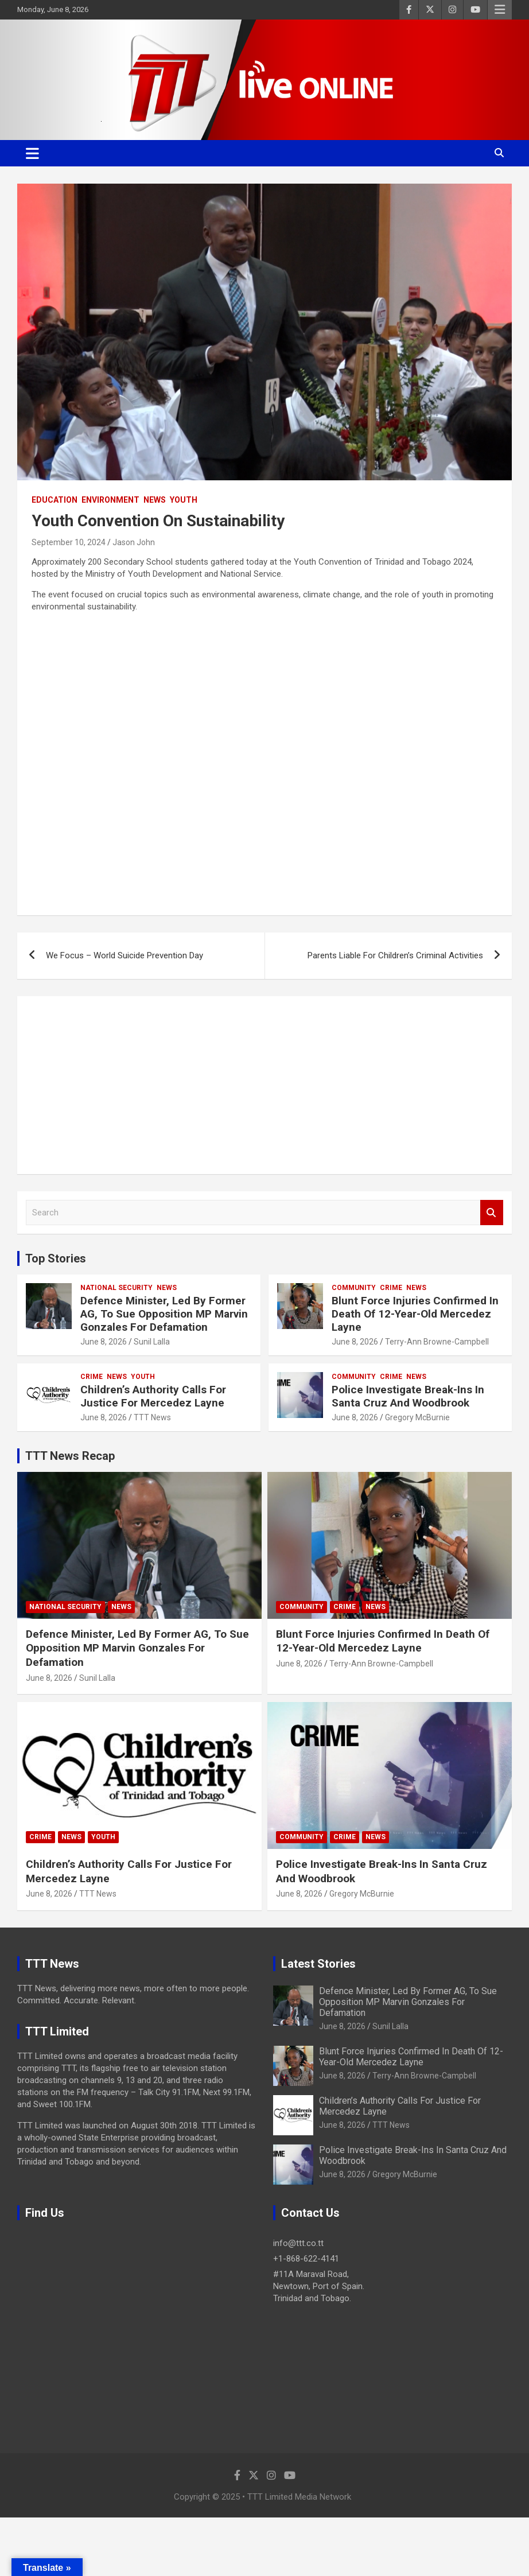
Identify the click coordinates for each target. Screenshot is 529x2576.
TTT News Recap (70, 1456)
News (154, 499)
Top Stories (55, 1258)
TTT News (152, 1417)
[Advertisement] (264, 1085)
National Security (116, 1288)
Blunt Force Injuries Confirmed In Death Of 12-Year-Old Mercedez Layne (415, 1314)
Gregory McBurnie (417, 1417)
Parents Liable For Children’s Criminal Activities (395, 955)
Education (54, 499)
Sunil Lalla (152, 1341)
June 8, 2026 (103, 1341)
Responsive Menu (500, 10)
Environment (110, 499)
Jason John (133, 542)
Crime (391, 1288)
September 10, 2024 (69, 542)
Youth (183, 499)
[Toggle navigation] (32, 153)
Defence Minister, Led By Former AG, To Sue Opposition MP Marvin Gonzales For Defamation (164, 1314)
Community (354, 1288)
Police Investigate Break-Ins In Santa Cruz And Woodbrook (408, 1396)
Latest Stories (318, 1964)
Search (491, 1213)
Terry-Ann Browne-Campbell (437, 1341)
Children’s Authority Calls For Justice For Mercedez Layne (153, 1396)
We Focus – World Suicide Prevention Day (124, 955)
